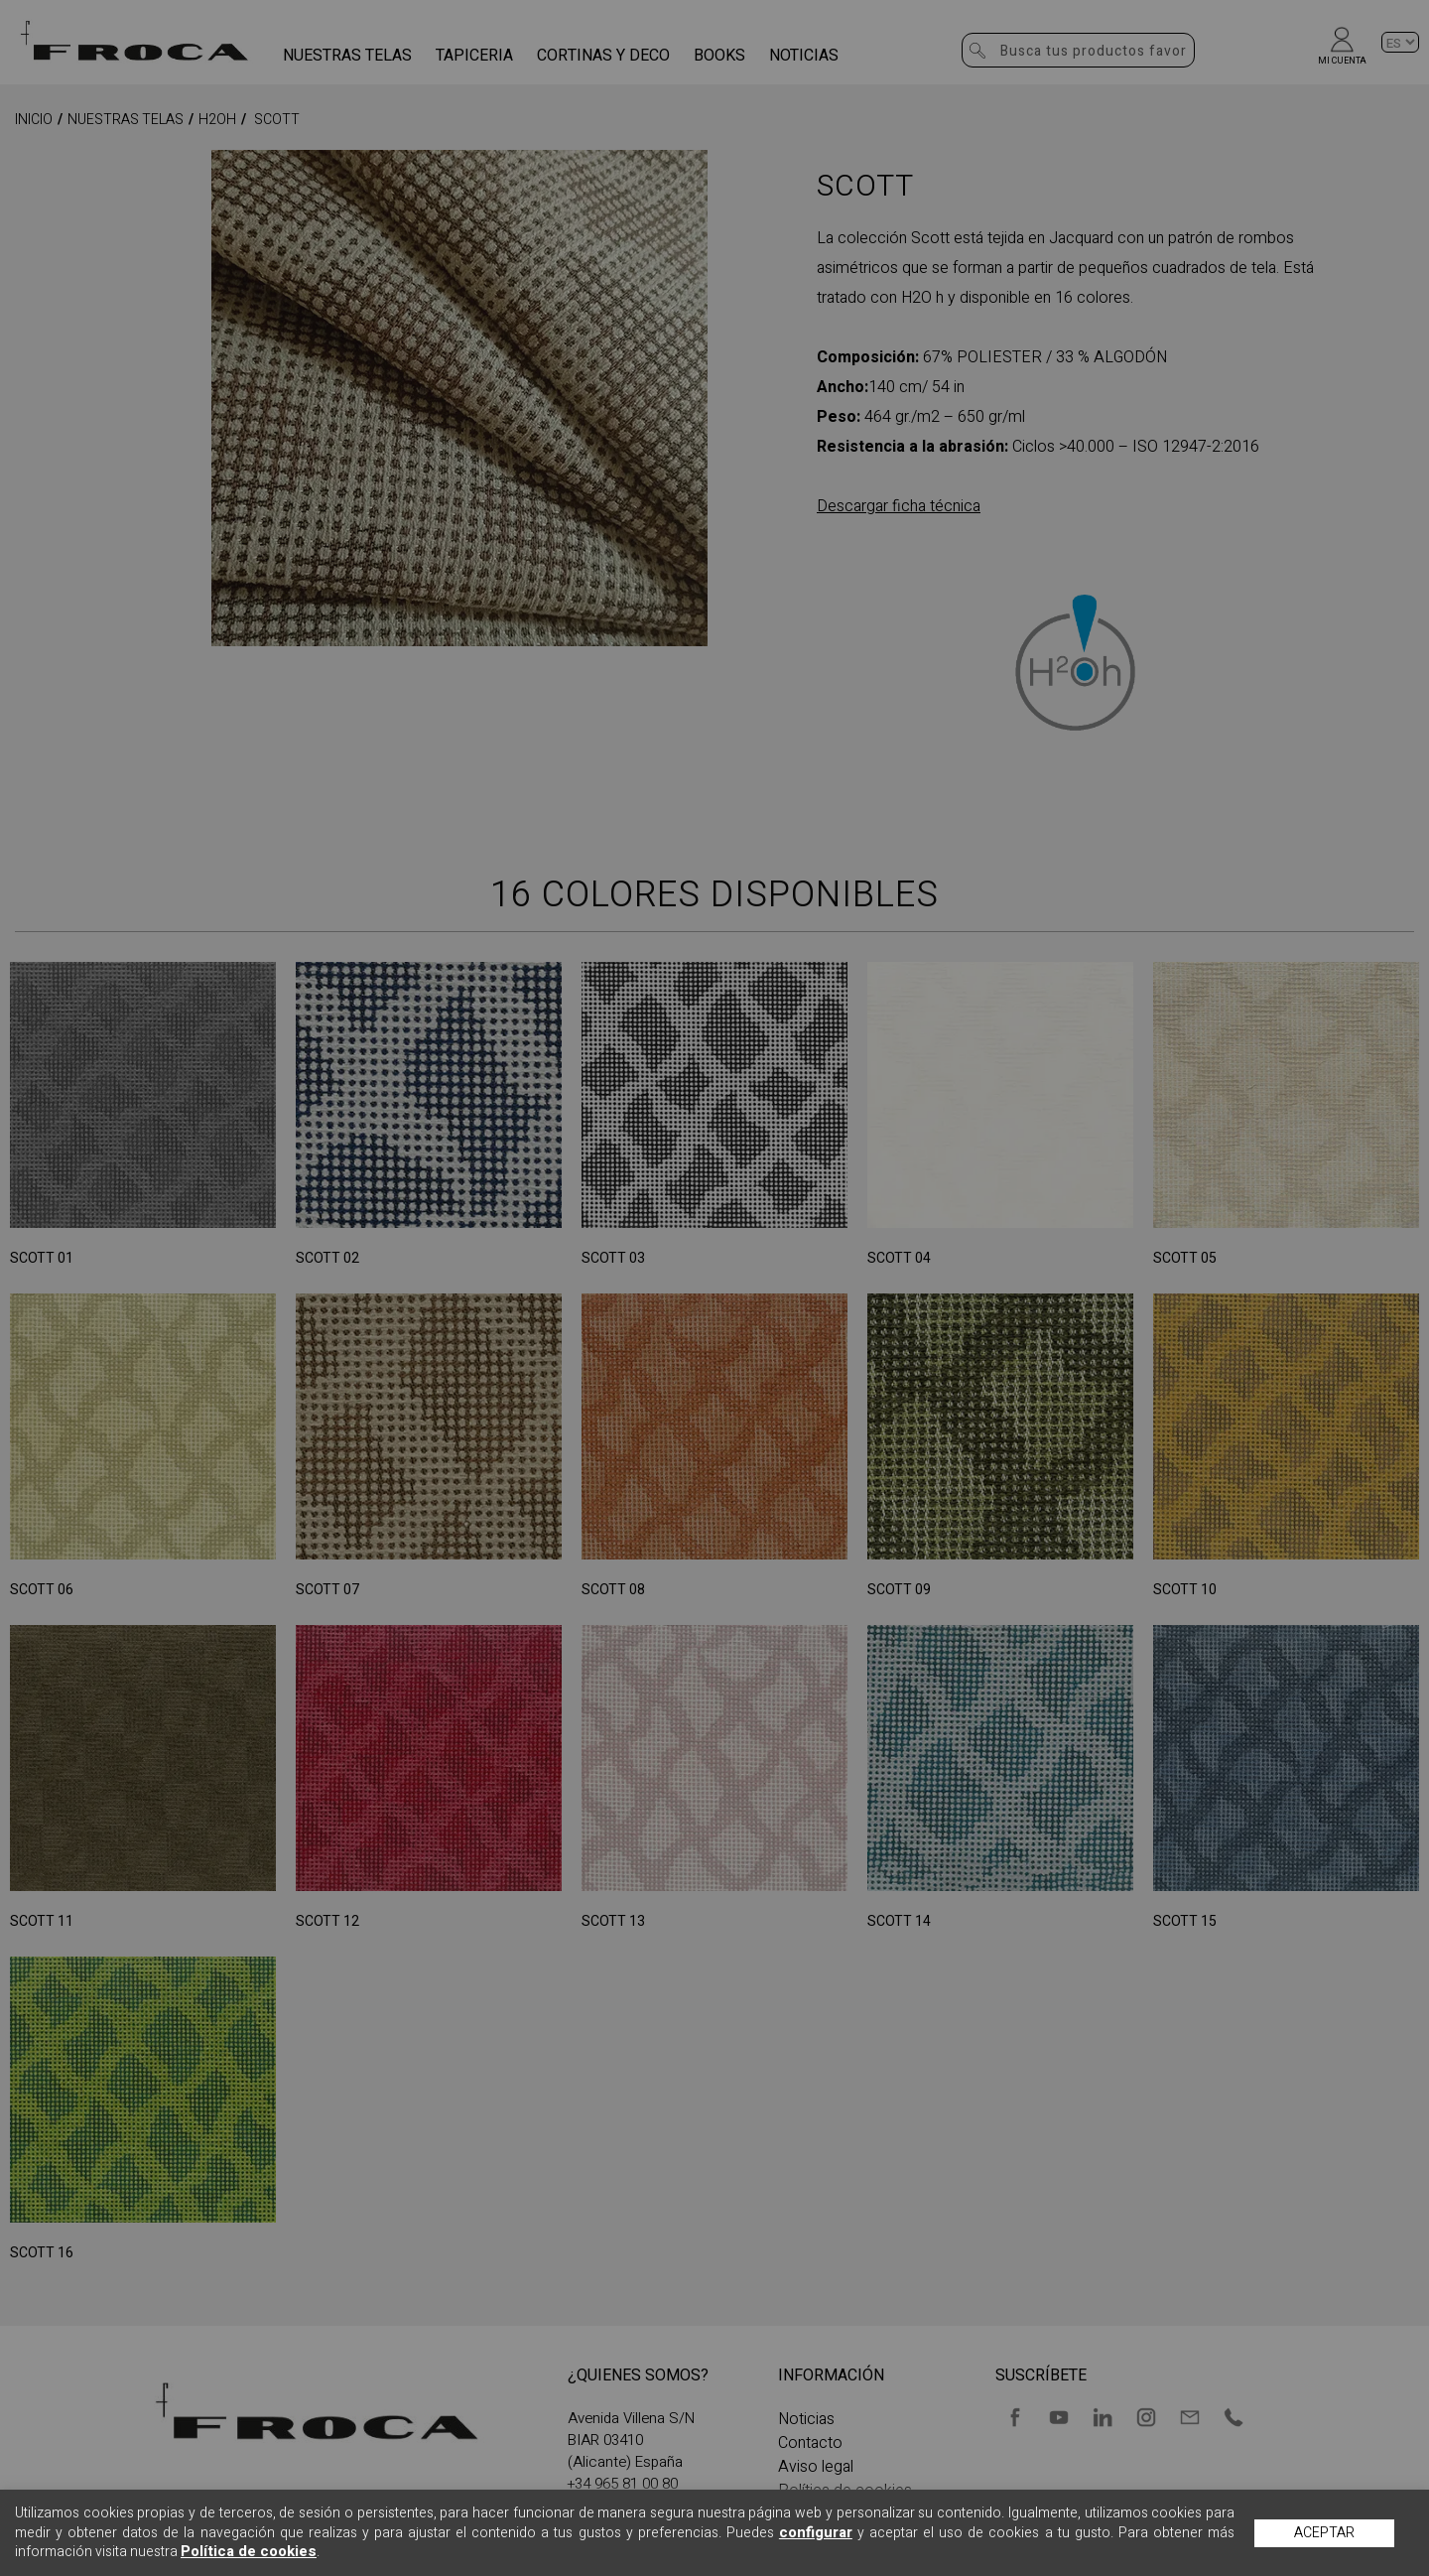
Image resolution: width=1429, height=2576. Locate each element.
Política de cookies (249, 2551)
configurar (815, 2532)
